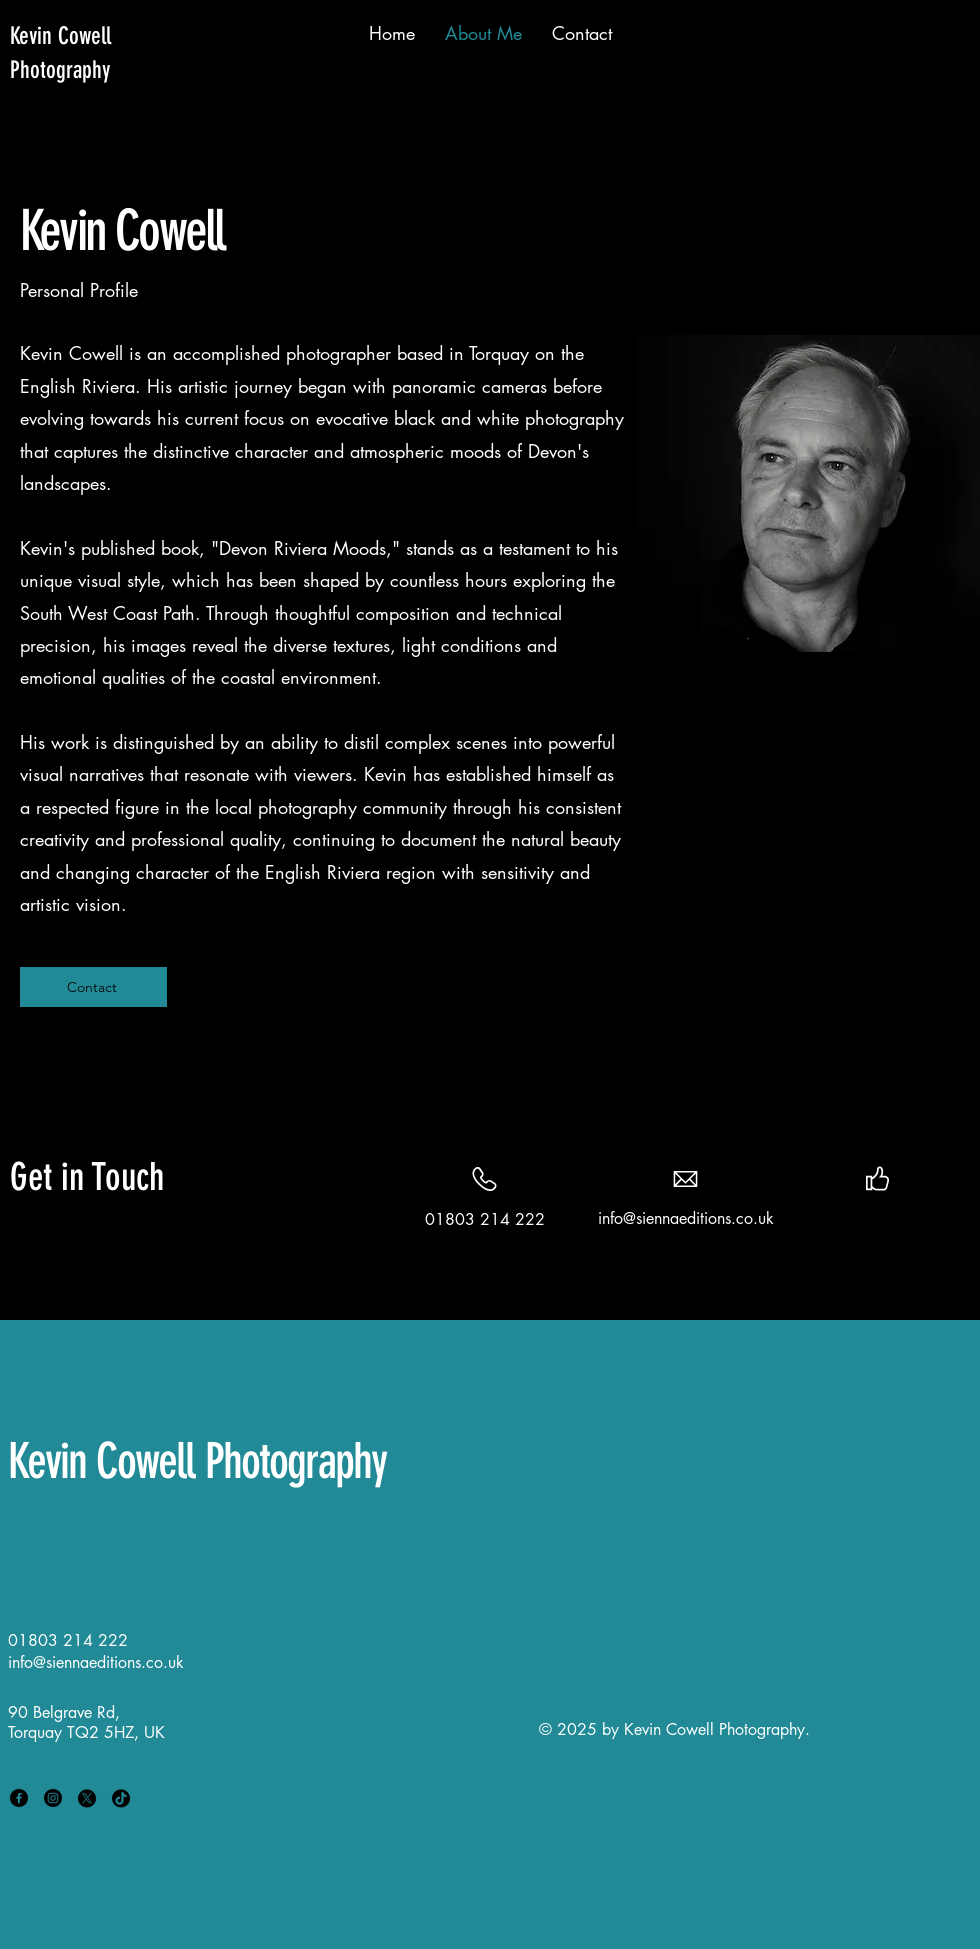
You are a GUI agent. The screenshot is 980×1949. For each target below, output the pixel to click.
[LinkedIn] (893, 1219)
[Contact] (93, 987)
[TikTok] (121, 1798)
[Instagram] (924, 1219)
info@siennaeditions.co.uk (686, 1218)
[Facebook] (831, 1219)
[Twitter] (862, 1219)
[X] (87, 1798)
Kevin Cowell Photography (197, 1461)
